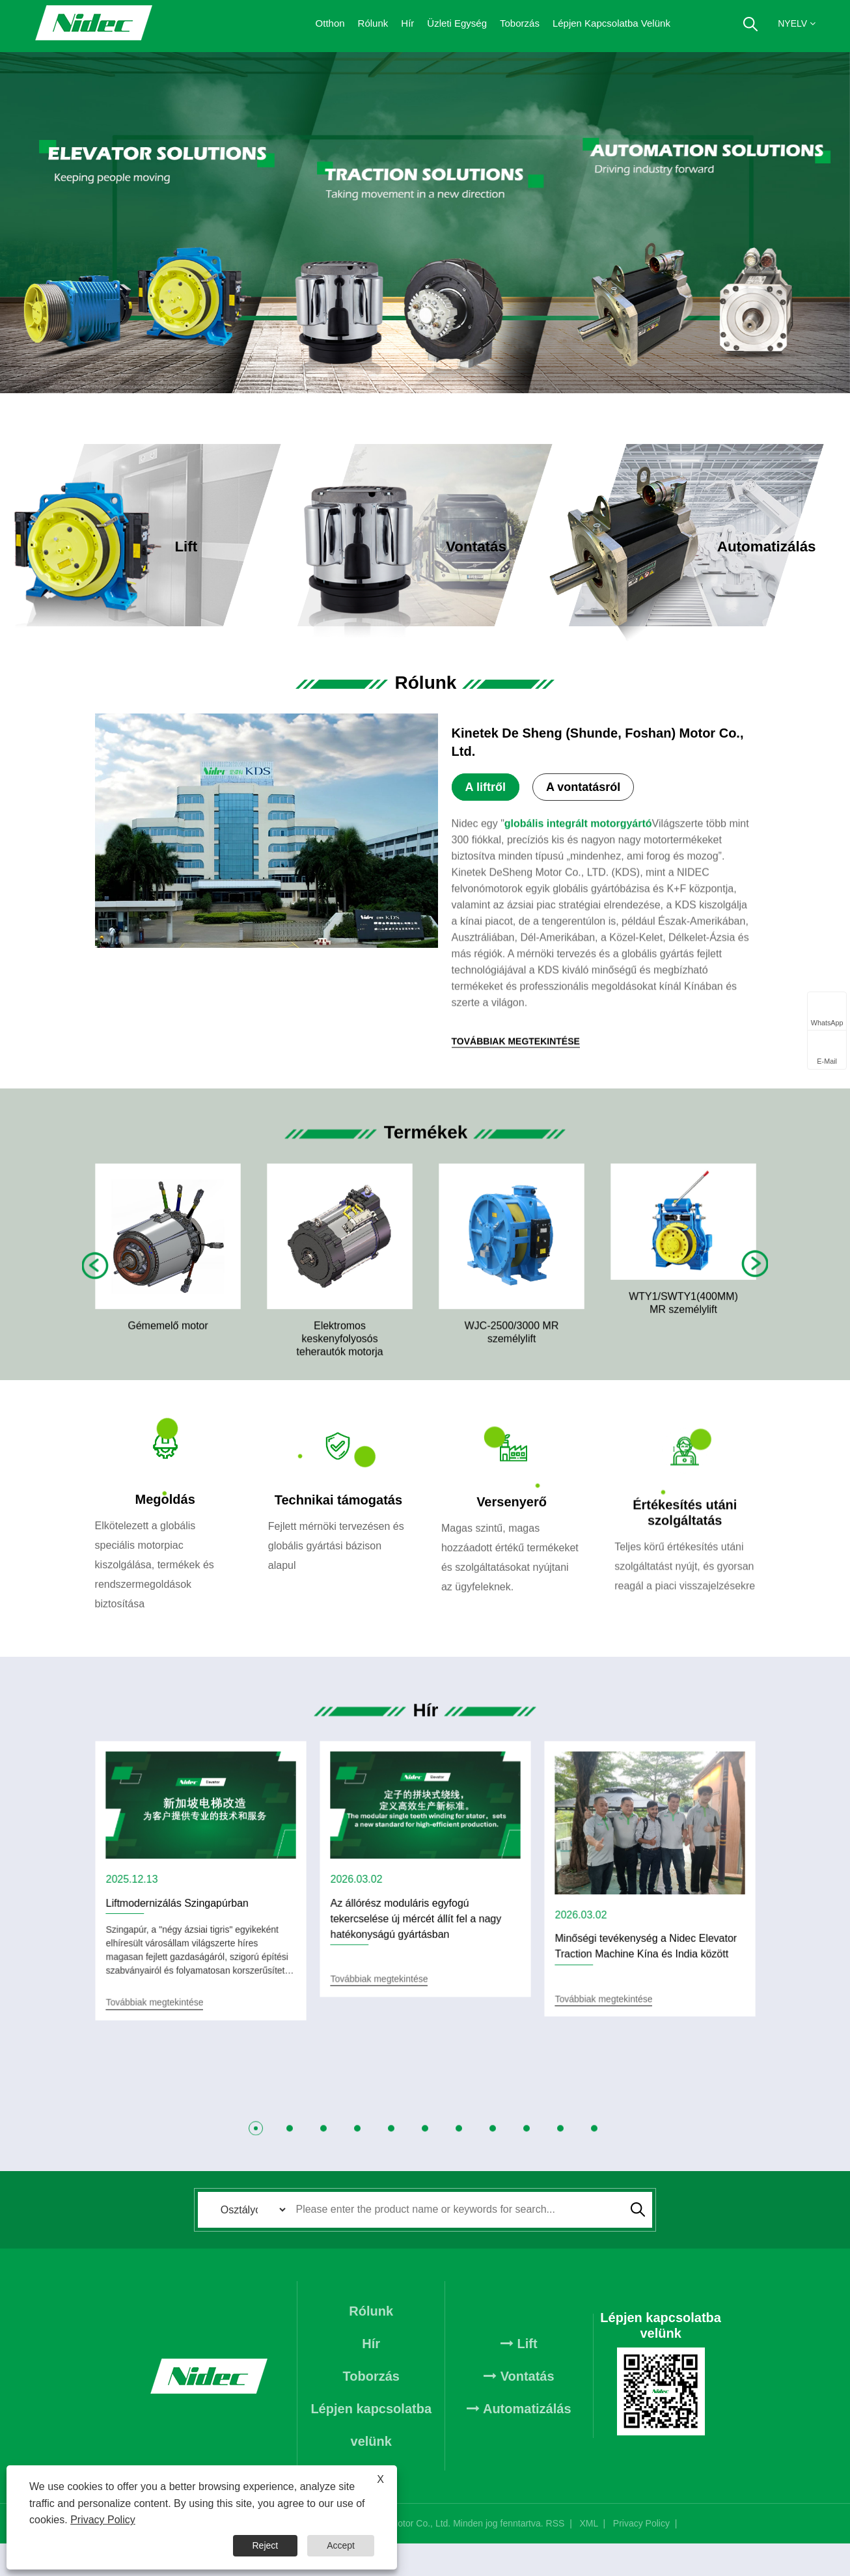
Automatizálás (519, 2440)
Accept (341, 2545)
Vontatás (519, 2408)
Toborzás (520, 23)
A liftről (485, 787)
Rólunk (373, 23)
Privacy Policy (641, 2556)
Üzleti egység (457, 23)
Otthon (330, 23)
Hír (407, 23)
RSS (555, 2556)
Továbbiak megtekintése (201, 572)
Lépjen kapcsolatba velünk (611, 23)
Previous (95, 1277)
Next (754, 1276)
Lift (519, 2375)
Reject (266, 2545)
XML (588, 2556)
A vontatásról (583, 787)
